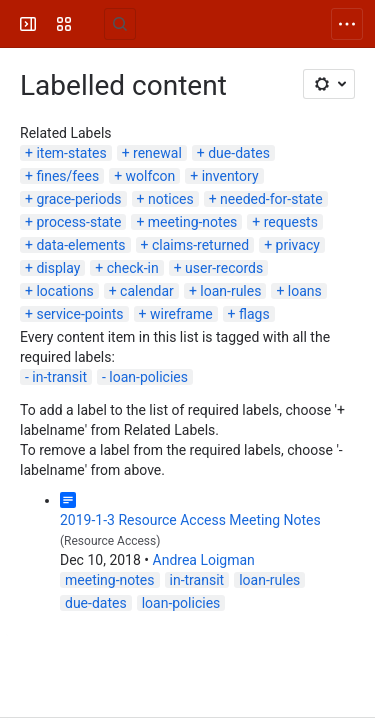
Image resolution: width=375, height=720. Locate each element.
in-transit (59, 377)
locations (64, 291)
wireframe (181, 314)
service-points (79, 314)
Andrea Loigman (204, 560)
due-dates (239, 153)
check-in (133, 268)
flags (254, 314)
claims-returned (200, 245)
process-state (78, 222)
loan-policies (148, 377)
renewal (157, 153)
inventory (230, 176)
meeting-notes (193, 222)
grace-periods (78, 199)
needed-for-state (271, 199)
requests (291, 222)
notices (171, 199)
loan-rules (230, 291)
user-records (224, 268)
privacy (298, 245)
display (58, 268)
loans (305, 291)
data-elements (80, 245)
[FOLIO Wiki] (92, 24)
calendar (147, 291)
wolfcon (151, 176)
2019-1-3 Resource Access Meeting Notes (190, 520)
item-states (71, 153)
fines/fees (67, 176)
